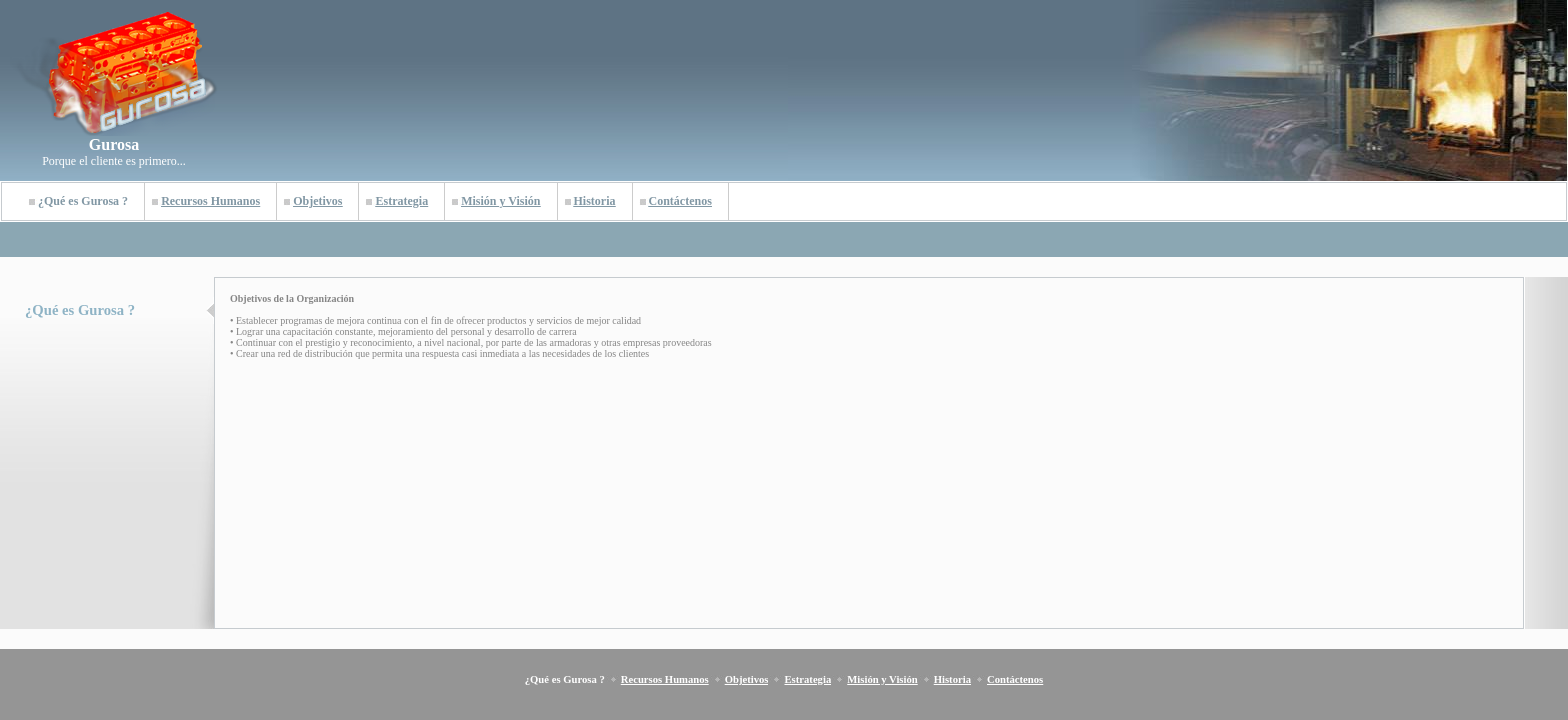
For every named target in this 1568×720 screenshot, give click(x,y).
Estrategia (401, 201)
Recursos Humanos (210, 201)
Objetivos (317, 201)
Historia (595, 201)
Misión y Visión (500, 201)
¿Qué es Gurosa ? (83, 201)
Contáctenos (680, 201)
